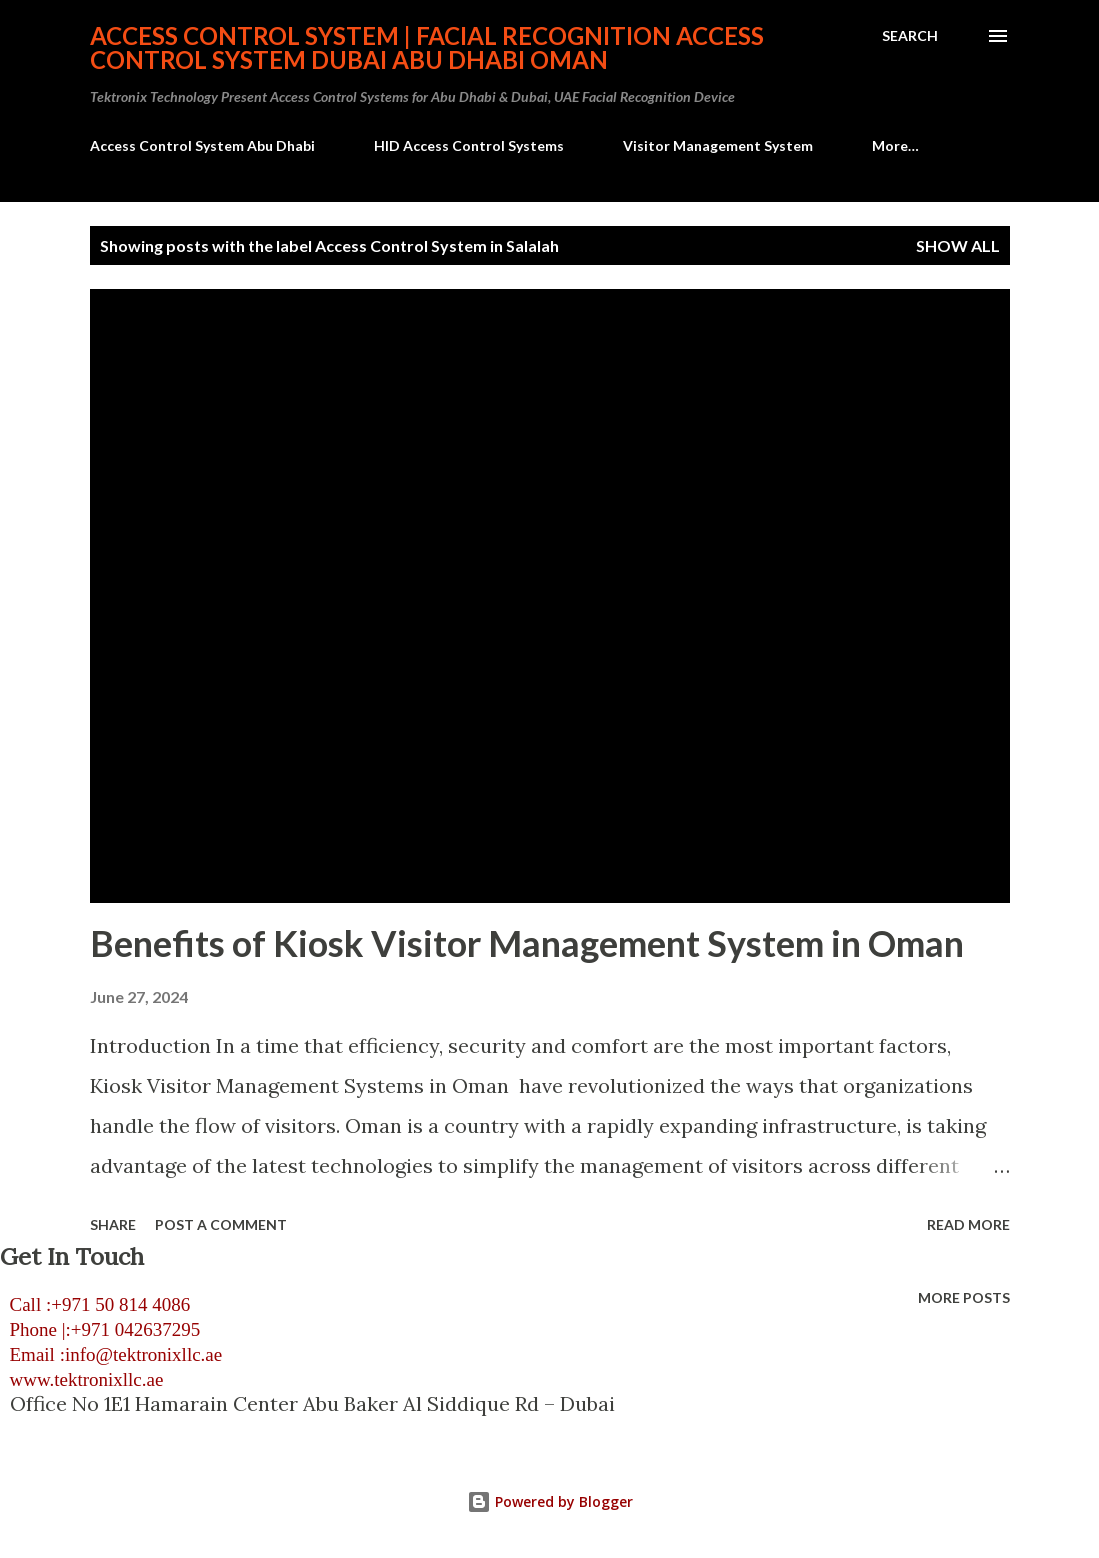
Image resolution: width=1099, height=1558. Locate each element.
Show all (958, 245)
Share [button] (113, 1224)
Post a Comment (221, 1224)
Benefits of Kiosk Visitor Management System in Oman (527, 943)
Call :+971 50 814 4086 (95, 1304)
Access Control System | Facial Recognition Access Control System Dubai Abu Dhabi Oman (427, 47)
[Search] (910, 36)
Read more (968, 1224)
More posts (964, 1297)
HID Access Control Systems (469, 145)
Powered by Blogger (550, 1501)
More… (895, 145)
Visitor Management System (718, 145)
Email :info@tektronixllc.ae (111, 1354)
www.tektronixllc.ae (81, 1379)
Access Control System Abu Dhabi (202, 145)
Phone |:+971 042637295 (100, 1329)
